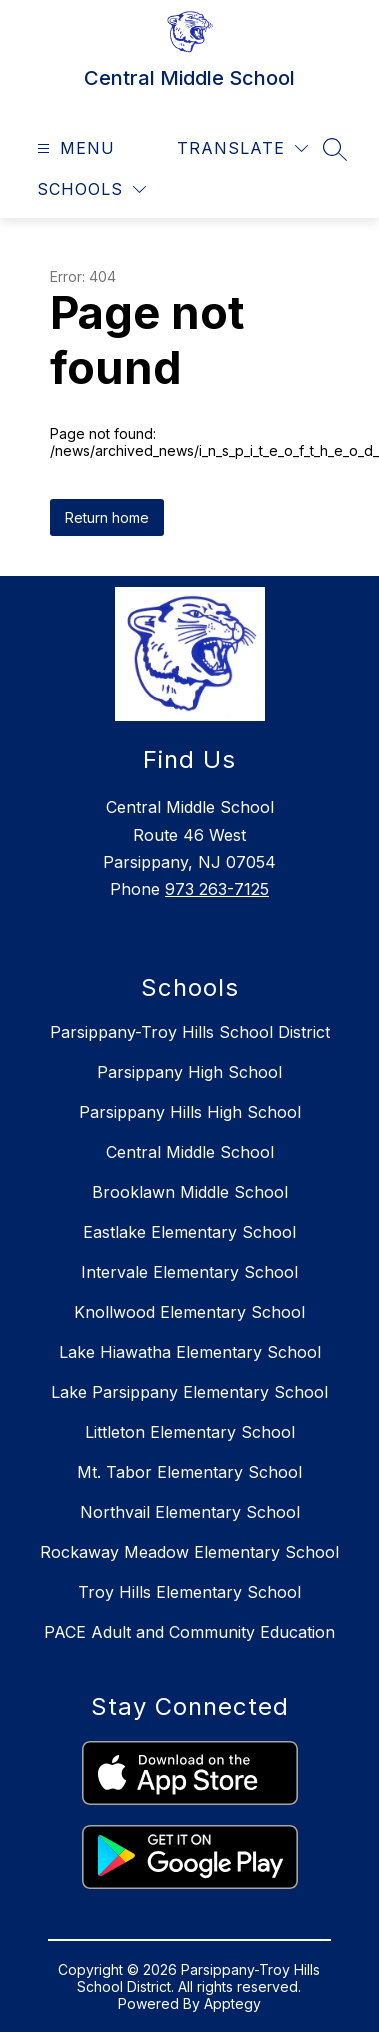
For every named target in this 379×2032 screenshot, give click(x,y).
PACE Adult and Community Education (189, 1632)
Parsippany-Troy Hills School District (190, 1032)
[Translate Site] (242, 148)
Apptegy (232, 2003)
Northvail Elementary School (190, 1512)
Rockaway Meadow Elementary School (189, 1552)
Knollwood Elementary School (189, 1312)
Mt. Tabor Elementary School (189, 1472)
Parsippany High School (189, 1072)
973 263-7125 (217, 889)
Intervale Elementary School (189, 1272)
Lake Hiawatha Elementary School (190, 1352)
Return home (107, 517)
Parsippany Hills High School (190, 1112)
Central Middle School (190, 1152)
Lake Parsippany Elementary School (189, 1392)
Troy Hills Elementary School (189, 1592)
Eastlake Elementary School (189, 1232)
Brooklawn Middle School (190, 1192)
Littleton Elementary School (190, 1432)
